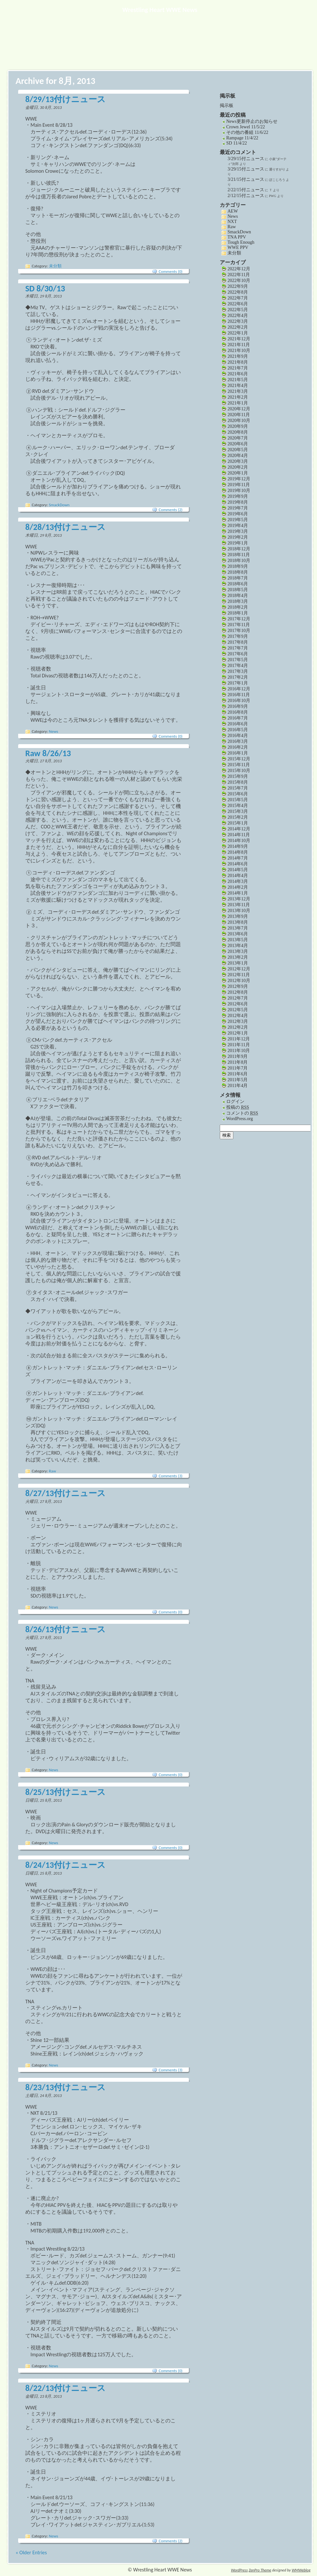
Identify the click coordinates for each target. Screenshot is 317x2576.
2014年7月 (238, 858)
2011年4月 (238, 1085)
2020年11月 (239, 414)
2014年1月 (238, 893)
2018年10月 (239, 560)
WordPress (239, 2570)
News (53, 731)
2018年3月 (238, 601)
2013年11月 (239, 904)
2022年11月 (239, 274)
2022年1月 (238, 333)
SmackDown (59, 504)
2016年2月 (238, 747)
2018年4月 (238, 595)
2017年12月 (239, 618)
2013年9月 (238, 916)
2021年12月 (239, 338)
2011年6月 (238, 1073)
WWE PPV (238, 247)
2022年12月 (239, 268)
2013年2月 (238, 957)
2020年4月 (238, 455)
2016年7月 (238, 718)
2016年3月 (238, 741)
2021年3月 (238, 391)
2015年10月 (239, 770)
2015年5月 (238, 799)
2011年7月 (238, 1068)
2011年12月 (239, 1038)
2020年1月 (238, 473)
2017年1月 (238, 683)
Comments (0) (170, 271)
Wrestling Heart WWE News (159, 10)
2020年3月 (238, 461)
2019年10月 (239, 490)
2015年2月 (238, 817)
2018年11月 (239, 554)
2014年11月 (239, 834)
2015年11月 (239, 764)
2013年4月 (238, 945)
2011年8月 (238, 1062)
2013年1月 (238, 963)
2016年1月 (238, 753)
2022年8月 (238, 292)
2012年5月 (238, 1009)
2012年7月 (238, 998)
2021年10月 (239, 350)
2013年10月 (239, 910)
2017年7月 (238, 648)
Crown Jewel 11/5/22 (245, 126)
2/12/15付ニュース (246, 195)
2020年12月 (239, 408)
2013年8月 (238, 922)
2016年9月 (238, 706)
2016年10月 (239, 700)
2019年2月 (238, 537)
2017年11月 (239, 624)
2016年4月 (238, 735)
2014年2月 (238, 887)
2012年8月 (238, 992)
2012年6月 (238, 1003)
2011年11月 (239, 1044)
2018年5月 (238, 589)
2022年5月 (238, 309)
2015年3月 (238, 811)
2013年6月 (238, 933)
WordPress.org (239, 1118)
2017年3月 (238, 671)
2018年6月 (238, 583)
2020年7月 (238, 438)
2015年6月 (238, 793)
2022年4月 (238, 315)
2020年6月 (238, 443)
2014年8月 (238, 852)
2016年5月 (238, 729)
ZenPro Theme (260, 2570)
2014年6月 (238, 863)
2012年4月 (238, 1015)
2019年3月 (238, 531)
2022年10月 (239, 280)
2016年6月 (238, 723)
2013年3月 (238, 951)
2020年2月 (238, 467)
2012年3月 (238, 1021)
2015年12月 (239, 758)
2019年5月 (238, 519)
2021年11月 (239, 344)
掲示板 (226, 105)
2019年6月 (238, 513)
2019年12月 (239, 478)
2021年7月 (238, 368)
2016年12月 (239, 688)
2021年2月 (238, 397)
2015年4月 (238, 805)
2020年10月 (239, 420)
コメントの (242, 1113)
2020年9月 (238, 426)
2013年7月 (238, 928)
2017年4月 (238, 665)
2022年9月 (238, 286)
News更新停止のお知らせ (251, 121)
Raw (52, 1471)
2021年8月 (238, 362)
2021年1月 (238, 403)
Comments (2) (170, 509)
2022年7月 (238, 298)
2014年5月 (238, 869)
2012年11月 (239, 974)
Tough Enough (241, 242)
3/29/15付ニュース (246, 158)
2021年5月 (238, 379)
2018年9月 (238, 566)
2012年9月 (238, 986)
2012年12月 (239, 968)
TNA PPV (237, 237)
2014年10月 (239, 840)
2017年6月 (238, 653)
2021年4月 (238, 385)
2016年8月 (238, 712)
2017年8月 (238, 642)
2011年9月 (238, 1056)
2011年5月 (238, 1079)
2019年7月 (238, 508)
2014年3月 (238, 881)
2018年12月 (239, 548)
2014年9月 (238, 846)
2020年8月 (238, 432)
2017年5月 (238, 659)
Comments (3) (170, 1475)
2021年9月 (238, 356)
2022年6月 (238, 303)
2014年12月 (239, 828)
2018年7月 (238, 578)
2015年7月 (238, 788)
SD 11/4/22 (236, 143)
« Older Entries (31, 2552)
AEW (233, 211)
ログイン (235, 1101)
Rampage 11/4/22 (242, 137)
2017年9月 (238, 636)
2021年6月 (238, 373)
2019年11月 (239, 484)
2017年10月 (239, 630)
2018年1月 (238, 613)
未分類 (55, 265)
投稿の (237, 1107)
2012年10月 (239, 980)
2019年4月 (238, 525)
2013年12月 (239, 898)
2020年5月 (238, 449)
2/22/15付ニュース (246, 189)
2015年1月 (238, 823)
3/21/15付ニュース (246, 179)
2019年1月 (238, 543)
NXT (232, 221)
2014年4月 (238, 875)
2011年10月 (239, 1050)
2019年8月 (238, 502)
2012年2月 (238, 1027)
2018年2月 (238, 607)
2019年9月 (238, 496)
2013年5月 (238, 939)
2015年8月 (238, 782)
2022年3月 (238, 321)
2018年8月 (238, 572)
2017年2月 (238, 677)
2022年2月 (238, 327)
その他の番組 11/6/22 (247, 132)
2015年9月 (238, 776)
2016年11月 (239, 694)
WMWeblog (301, 2570)
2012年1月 (238, 1033)
